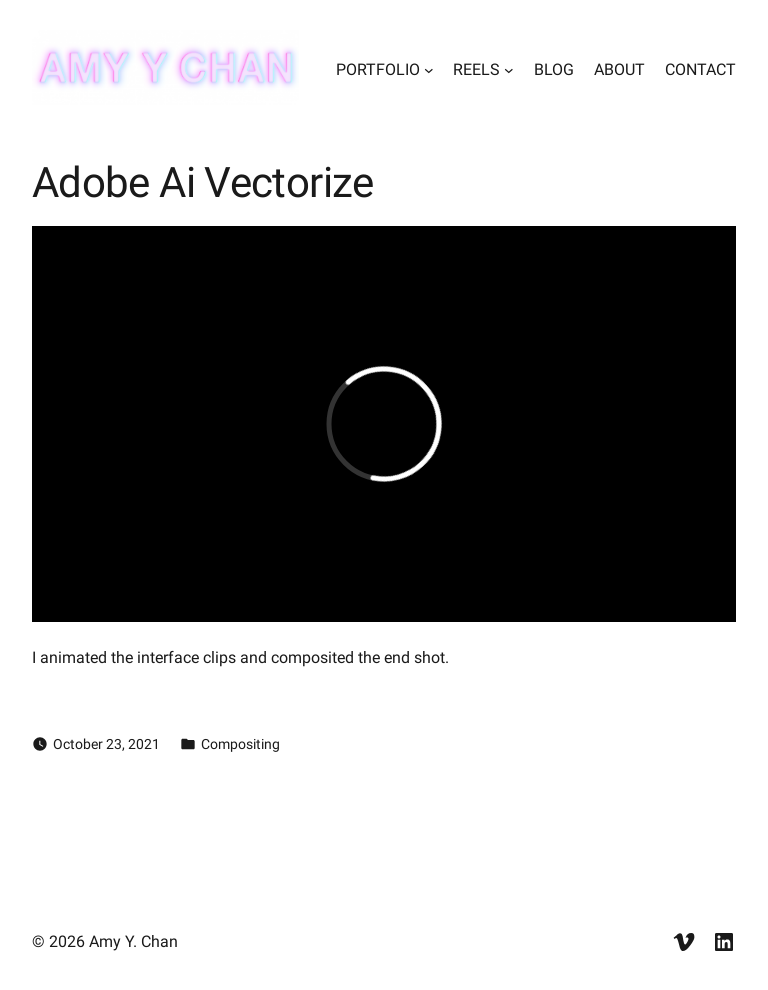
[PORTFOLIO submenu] (429, 70)
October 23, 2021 (106, 744)
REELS (476, 69)
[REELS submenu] (509, 70)
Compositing (240, 744)
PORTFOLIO (378, 69)
